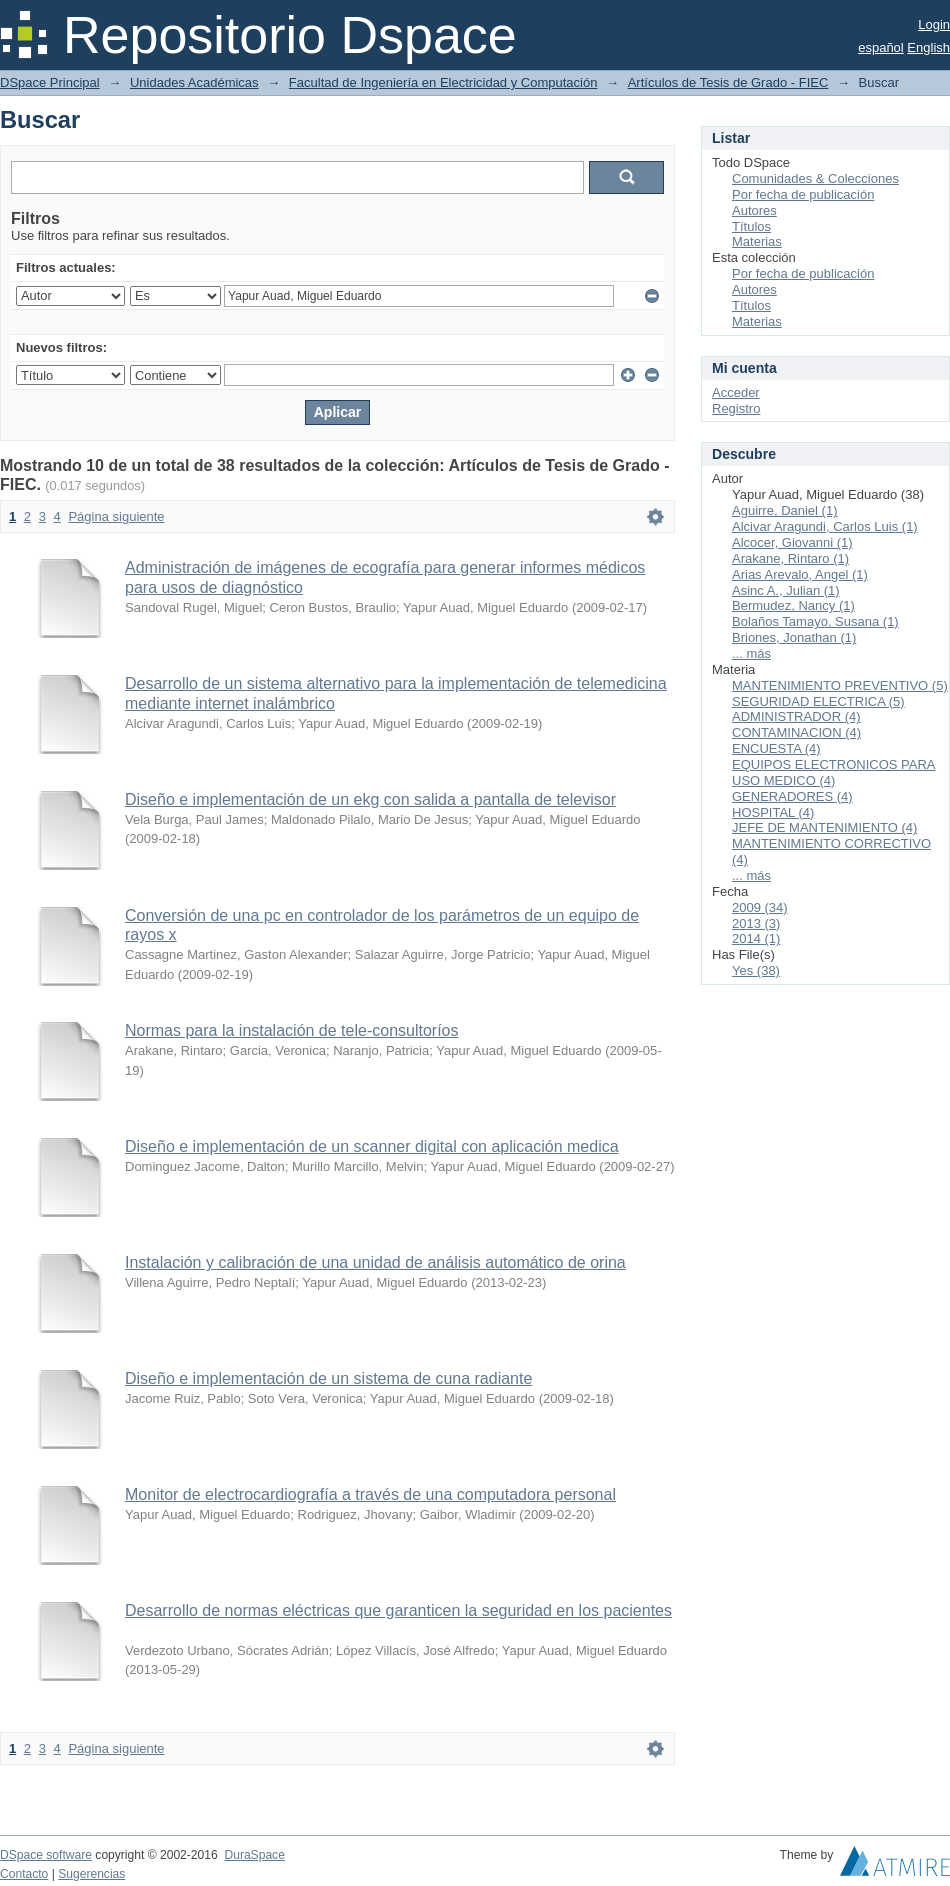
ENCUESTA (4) (776, 748)
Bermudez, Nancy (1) (793, 605)
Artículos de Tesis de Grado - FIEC (728, 82)
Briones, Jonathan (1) (794, 637)
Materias (757, 241)
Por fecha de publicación (803, 194)
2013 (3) (756, 923)
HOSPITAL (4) (773, 812)
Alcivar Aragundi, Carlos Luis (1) (825, 526)
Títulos (751, 226)
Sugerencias (91, 1874)
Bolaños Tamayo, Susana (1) (815, 621)
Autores (754, 210)
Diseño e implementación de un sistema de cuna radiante (328, 1378)
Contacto (24, 1874)
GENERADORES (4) (792, 796)
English (928, 47)
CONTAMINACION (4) (796, 732)
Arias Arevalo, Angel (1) (800, 574)
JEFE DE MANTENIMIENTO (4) (824, 827)
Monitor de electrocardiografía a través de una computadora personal (370, 1494)
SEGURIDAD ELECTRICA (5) (818, 701)
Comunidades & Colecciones (815, 178)
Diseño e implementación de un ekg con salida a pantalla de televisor (370, 799)
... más (751, 653)
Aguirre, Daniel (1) (785, 510)
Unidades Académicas (194, 82)
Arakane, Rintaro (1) (790, 558)
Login (934, 24)
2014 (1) (756, 938)
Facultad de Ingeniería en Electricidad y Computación (443, 82)
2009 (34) (760, 907)
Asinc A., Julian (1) (786, 590)
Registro (736, 408)
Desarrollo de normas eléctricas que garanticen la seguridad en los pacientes (398, 1610)
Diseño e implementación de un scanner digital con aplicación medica (372, 1146)
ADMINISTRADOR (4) (796, 716)
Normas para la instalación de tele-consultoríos (292, 1030)
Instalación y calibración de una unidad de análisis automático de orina (375, 1262)
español (881, 47)
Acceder (736, 392)
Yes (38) (756, 970)
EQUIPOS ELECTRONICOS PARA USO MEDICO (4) (833, 772)
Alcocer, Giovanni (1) (792, 542)
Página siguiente (116, 516)
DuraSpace (254, 1855)
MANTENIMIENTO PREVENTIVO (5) (840, 685)
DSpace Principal (50, 82)
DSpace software (46, 1855)
